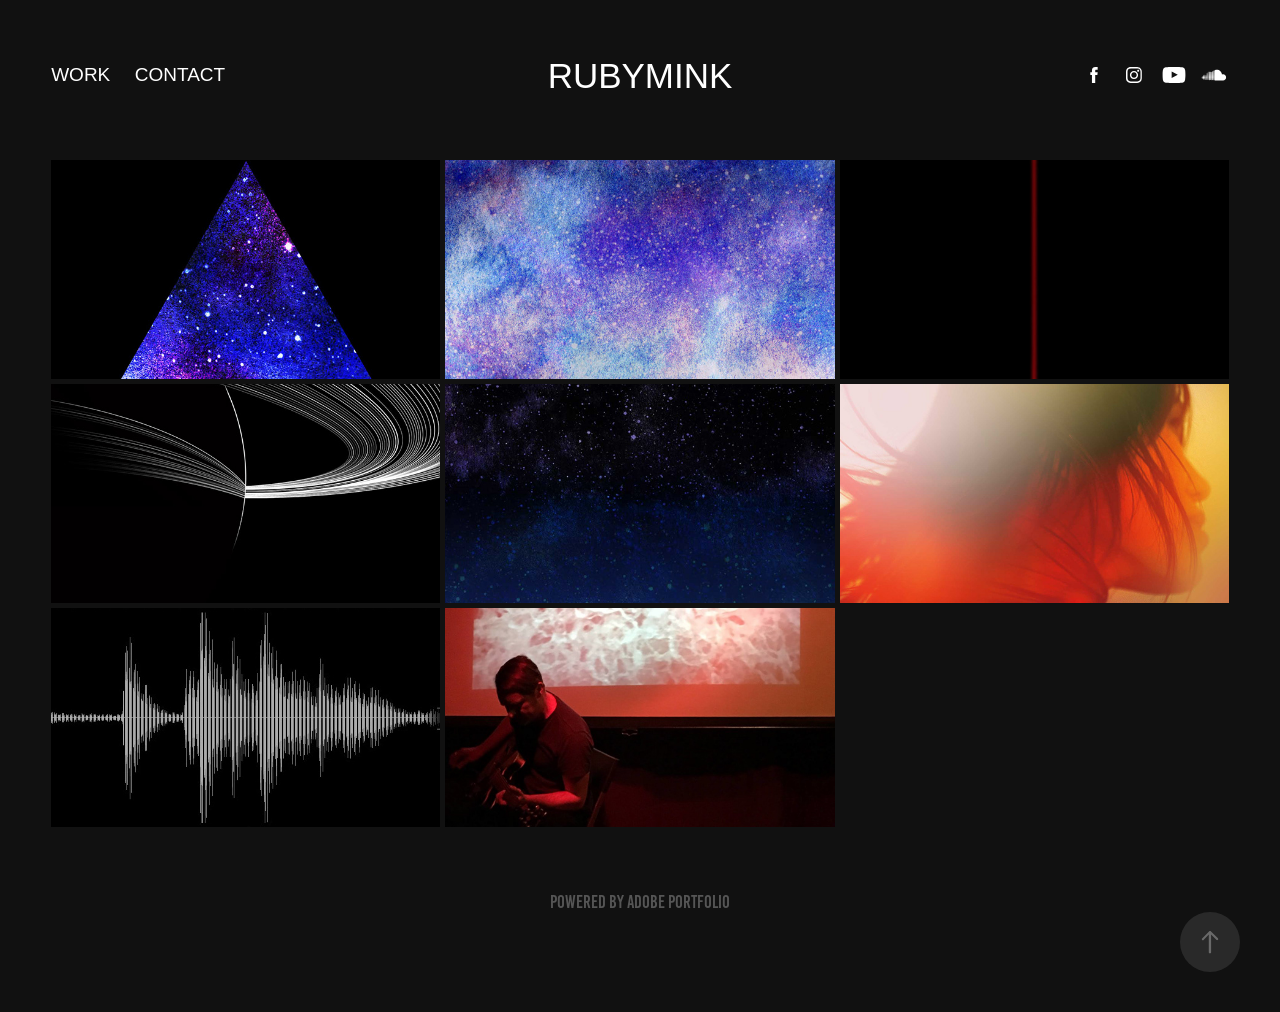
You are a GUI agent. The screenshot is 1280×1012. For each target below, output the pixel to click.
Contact (180, 74)
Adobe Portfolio (678, 902)
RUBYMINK (640, 75)
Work (80, 74)
